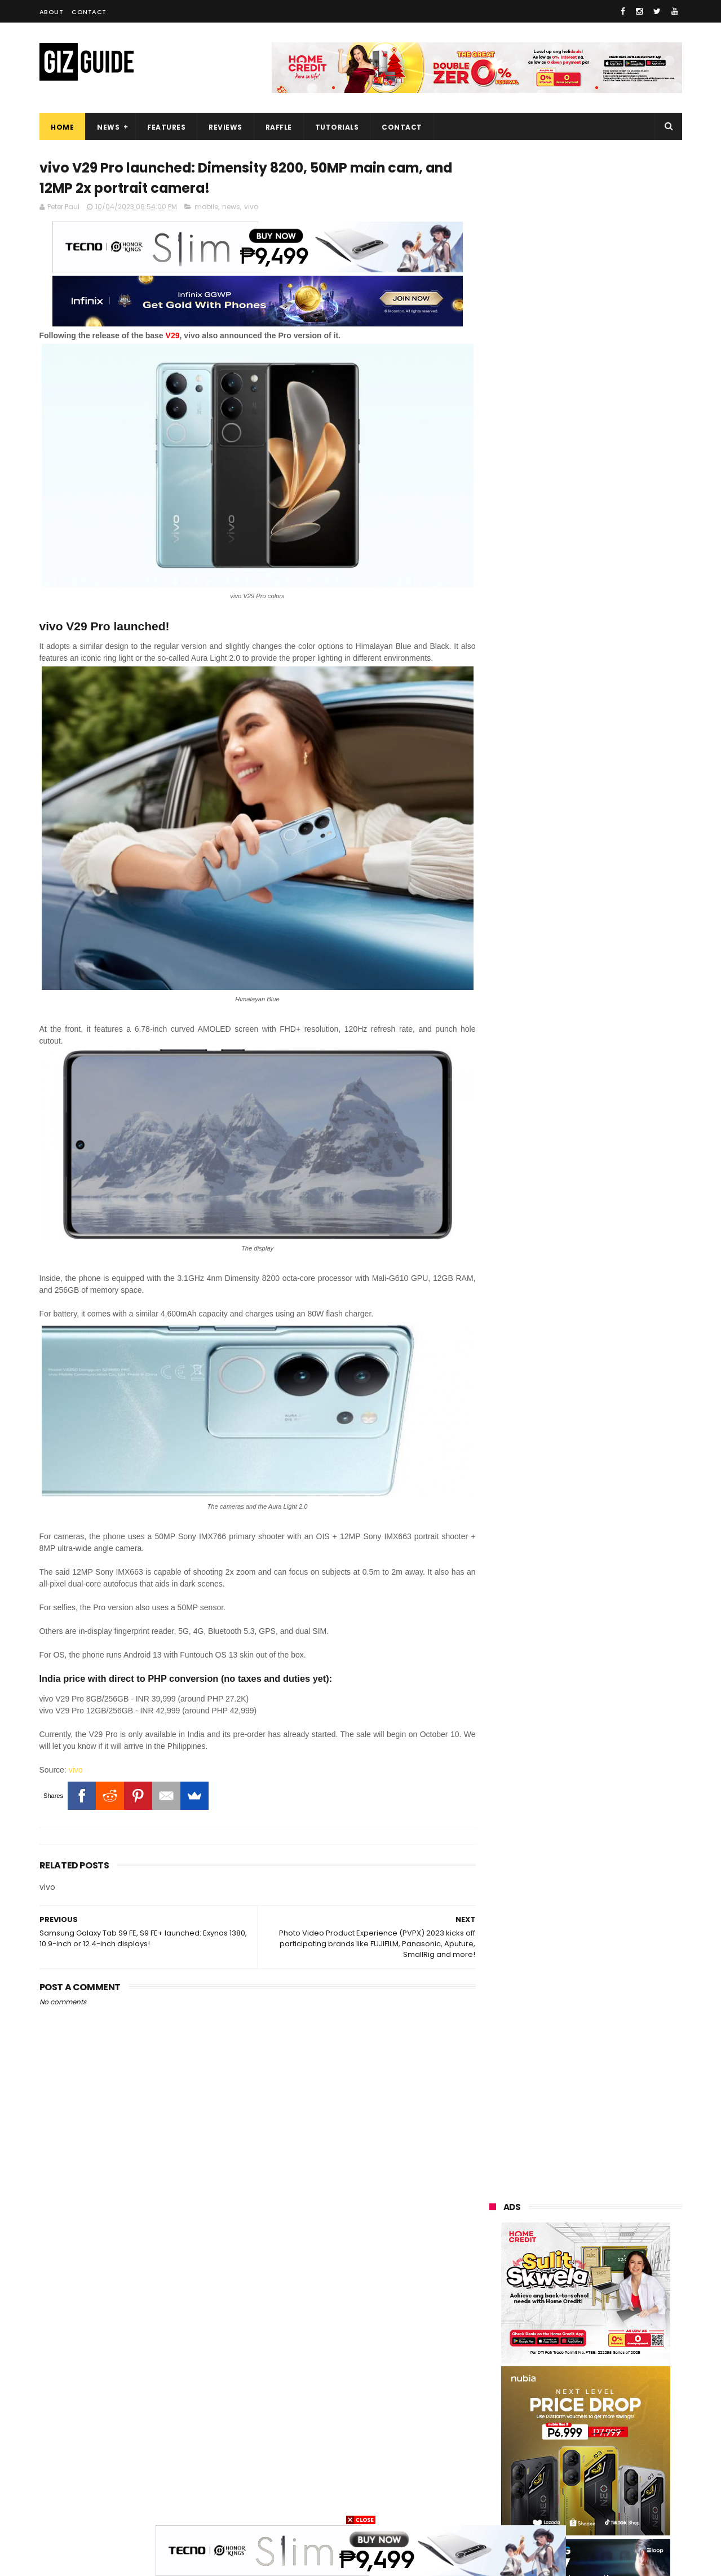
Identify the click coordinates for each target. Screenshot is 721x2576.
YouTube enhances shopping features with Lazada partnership (609, 1499)
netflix (554, 2400)
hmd (549, 2483)
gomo (493, 2483)
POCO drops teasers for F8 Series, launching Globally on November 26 (608, 1325)
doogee (577, 2420)
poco (491, 2379)
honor (560, 2295)
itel (609, 2400)
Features (166, 127)
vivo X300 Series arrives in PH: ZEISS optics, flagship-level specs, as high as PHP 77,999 (608, 1447)
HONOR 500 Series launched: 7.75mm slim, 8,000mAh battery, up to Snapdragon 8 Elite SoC (614, 1550)
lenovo (494, 2337)
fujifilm (553, 2379)
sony (555, 2337)
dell (602, 2441)
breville (546, 2504)
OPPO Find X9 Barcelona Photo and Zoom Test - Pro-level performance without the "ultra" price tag (614, 1272)
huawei (495, 2254)
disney (626, 2462)
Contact (89, 11)
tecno (617, 2337)
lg (549, 2316)
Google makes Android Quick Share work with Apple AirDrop (611, 1078)
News (108, 127)
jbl (554, 2441)
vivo (251, 207)
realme (495, 2295)
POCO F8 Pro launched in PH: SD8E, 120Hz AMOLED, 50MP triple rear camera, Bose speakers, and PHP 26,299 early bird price (613, 1607)
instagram (501, 2462)
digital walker (505, 2420)
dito (545, 2358)
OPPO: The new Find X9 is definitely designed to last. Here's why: (572, 729)
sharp (613, 2379)
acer (490, 2358)
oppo (492, 2274)
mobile (206, 207)
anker (567, 2462)
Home (62, 127)
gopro (604, 2483)
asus (620, 2295)
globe (492, 2316)
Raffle (278, 127)
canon (494, 2400)
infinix (605, 2316)
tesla (492, 2504)
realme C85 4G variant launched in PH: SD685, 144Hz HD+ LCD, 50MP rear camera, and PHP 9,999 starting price (607, 1142)
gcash (603, 2358)
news (231, 207)
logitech (497, 2441)
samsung (570, 2254)
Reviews (225, 127)
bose (601, 2504)
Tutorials (337, 127)
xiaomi (557, 2274)
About (51, 11)
